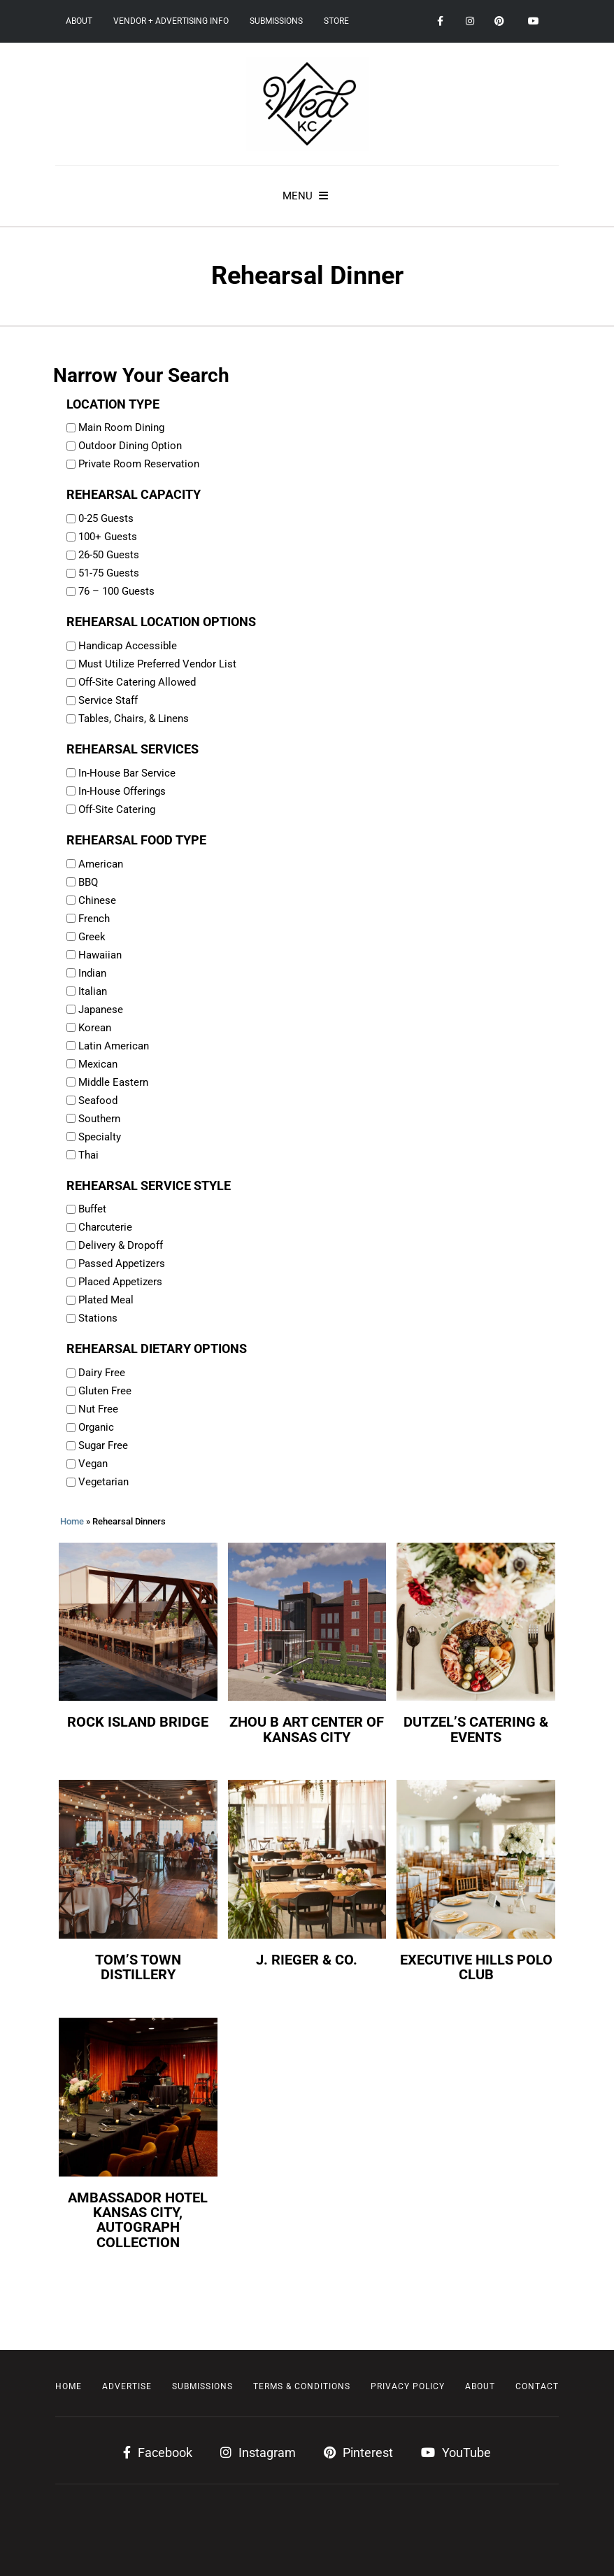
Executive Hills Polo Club (476, 1967)
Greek (92, 936)
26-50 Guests (108, 555)
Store (336, 21)
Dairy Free (101, 1372)
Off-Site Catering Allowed (137, 682)
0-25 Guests (106, 518)
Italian (92, 991)
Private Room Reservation (138, 464)
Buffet (92, 1209)
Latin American (113, 1046)
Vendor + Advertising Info (171, 21)
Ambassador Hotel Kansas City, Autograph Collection (138, 2220)
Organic (96, 1427)
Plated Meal (106, 1300)
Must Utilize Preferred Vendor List (157, 664)
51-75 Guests (108, 573)
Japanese (100, 1009)
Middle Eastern (113, 1082)
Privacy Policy (408, 2386)
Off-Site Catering (116, 809)
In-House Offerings (122, 791)
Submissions (276, 21)
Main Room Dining (121, 427)
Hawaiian (100, 955)
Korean (94, 1027)
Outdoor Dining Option (130, 445)
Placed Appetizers (120, 1281)
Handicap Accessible (127, 645)
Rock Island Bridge (137, 1722)
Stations (97, 1318)
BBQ (88, 882)
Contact (537, 2386)
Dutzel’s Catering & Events (476, 1729)
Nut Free (98, 1409)
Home (72, 1521)
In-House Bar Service (127, 773)
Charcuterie (105, 1227)
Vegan (93, 1463)
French (94, 918)
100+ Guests (107, 536)
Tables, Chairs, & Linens (133, 718)
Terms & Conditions (301, 2386)
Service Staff (108, 700)
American (100, 864)
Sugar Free (103, 1445)
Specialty (99, 1137)
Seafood (97, 1100)
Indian (92, 973)
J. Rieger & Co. (306, 1960)
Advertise (127, 2386)
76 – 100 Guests (116, 591)
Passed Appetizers (121, 1263)
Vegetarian (103, 1481)
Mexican (97, 1064)
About (79, 21)
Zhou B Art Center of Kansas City (306, 1729)
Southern (99, 1118)
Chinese (97, 900)
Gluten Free (104, 1391)
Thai (88, 1155)
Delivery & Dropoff (120, 1245)
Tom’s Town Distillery (138, 1967)
